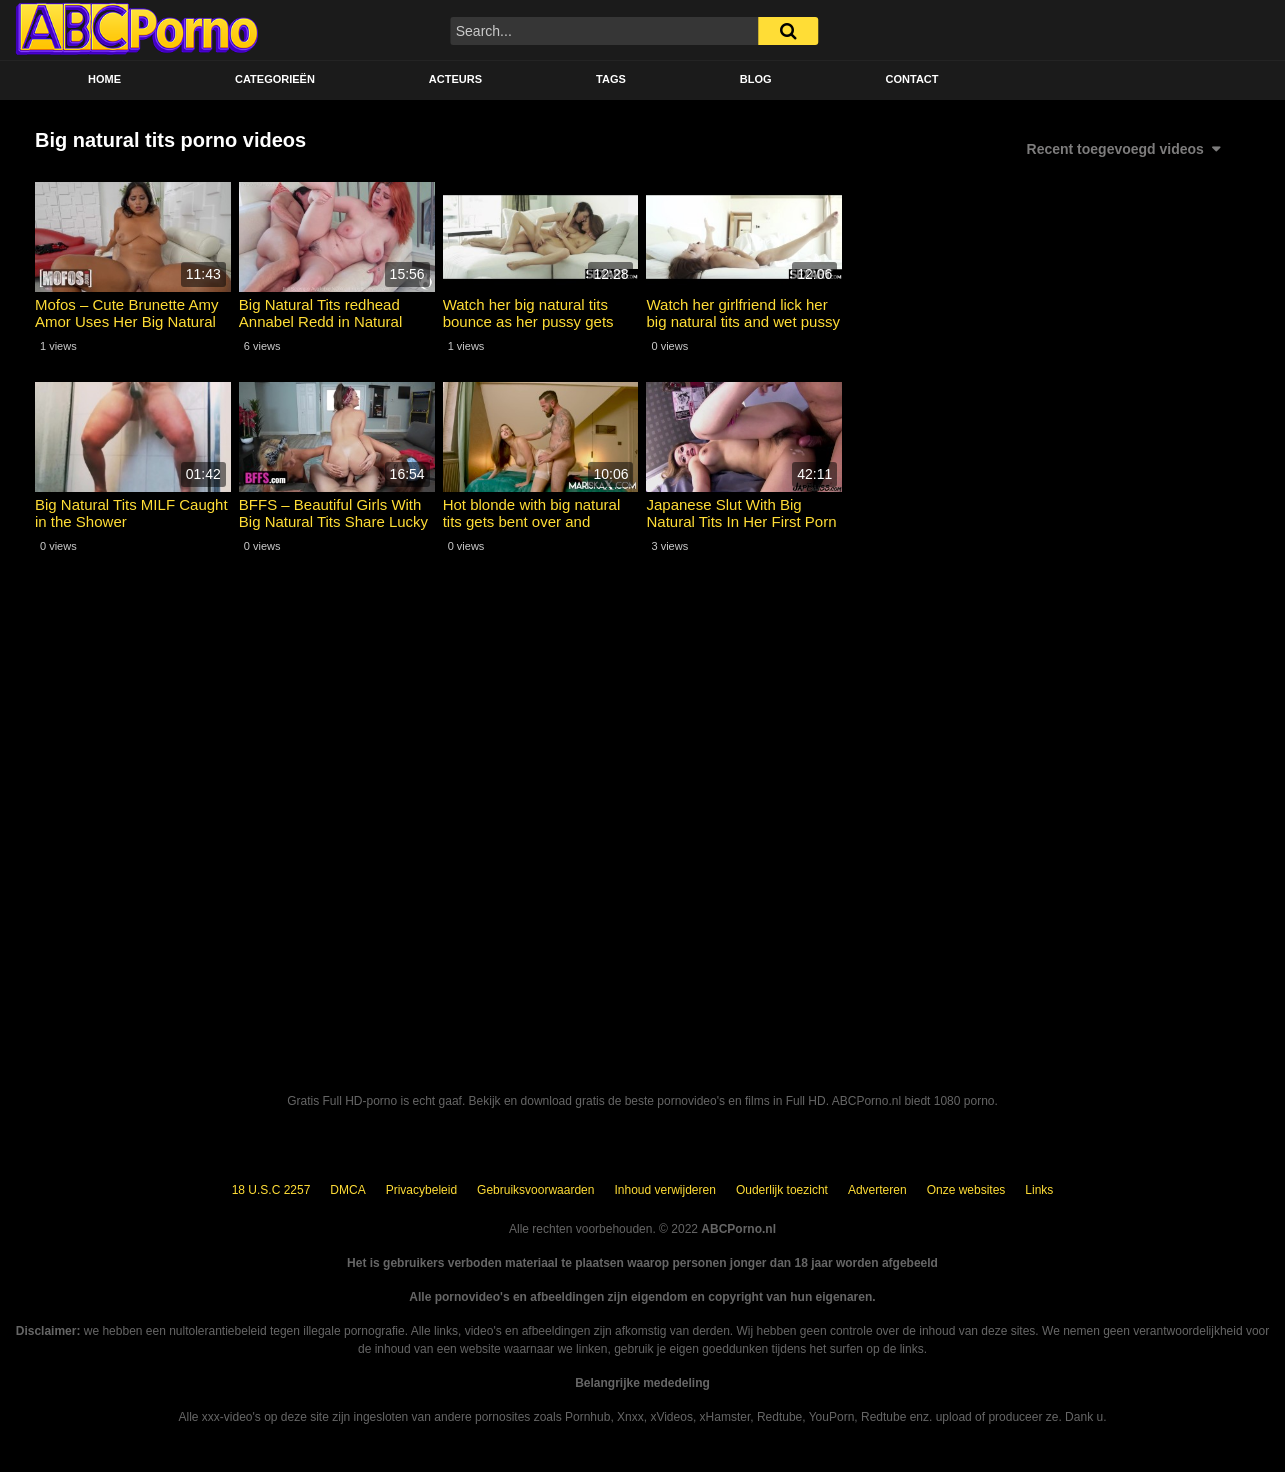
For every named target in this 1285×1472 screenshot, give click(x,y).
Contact (912, 79)
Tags (611, 79)
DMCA (347, 1190)
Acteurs (455, 79)
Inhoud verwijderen (664, 1190)
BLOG (756, 79)
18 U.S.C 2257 (271, 1190)
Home (104, 79)
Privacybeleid (421, 1190)
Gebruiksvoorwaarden (535, 1190)
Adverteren (877, 1190)
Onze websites (966, 1190)
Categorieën (275, 79)
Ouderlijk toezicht (782, 1190)
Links (1039, 1190)
